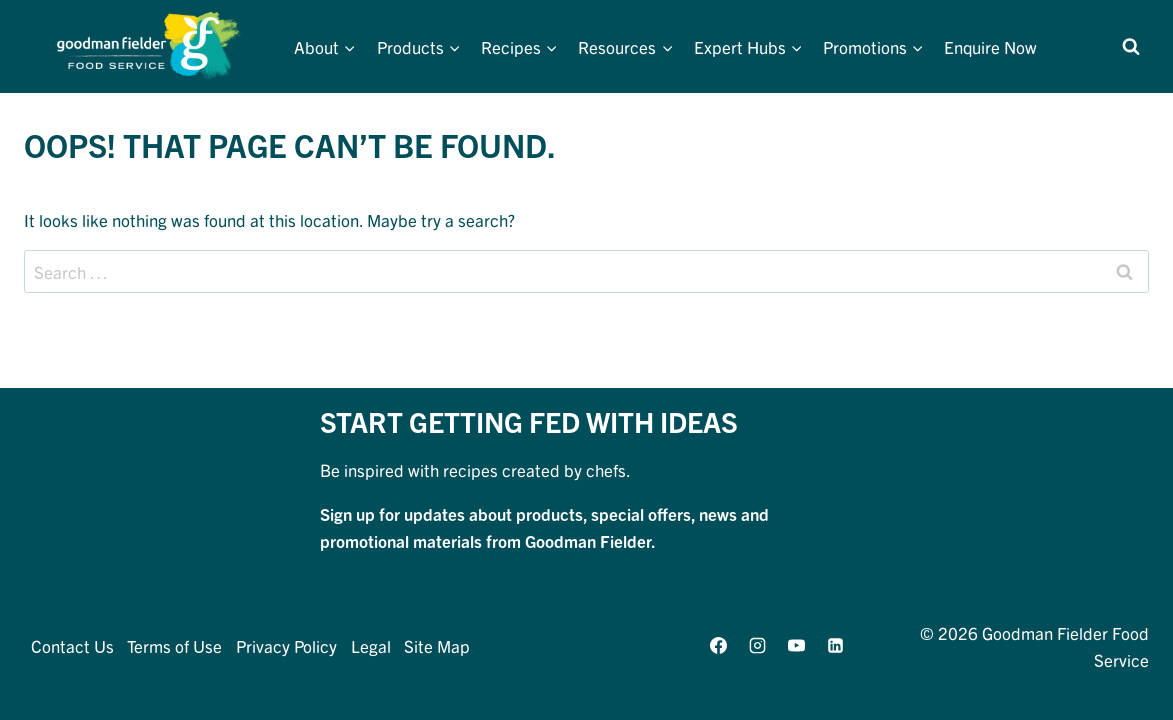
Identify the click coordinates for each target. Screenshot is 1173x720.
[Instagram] (758, 646)
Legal (371, 645)
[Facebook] (718, 646)
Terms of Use (174, 645)
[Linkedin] (836, 646)
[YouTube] (797, 646)
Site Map (437, 645)
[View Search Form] (1131, 47)
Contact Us (72, 645)
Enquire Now (990, 46)
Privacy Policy (286, 645)
